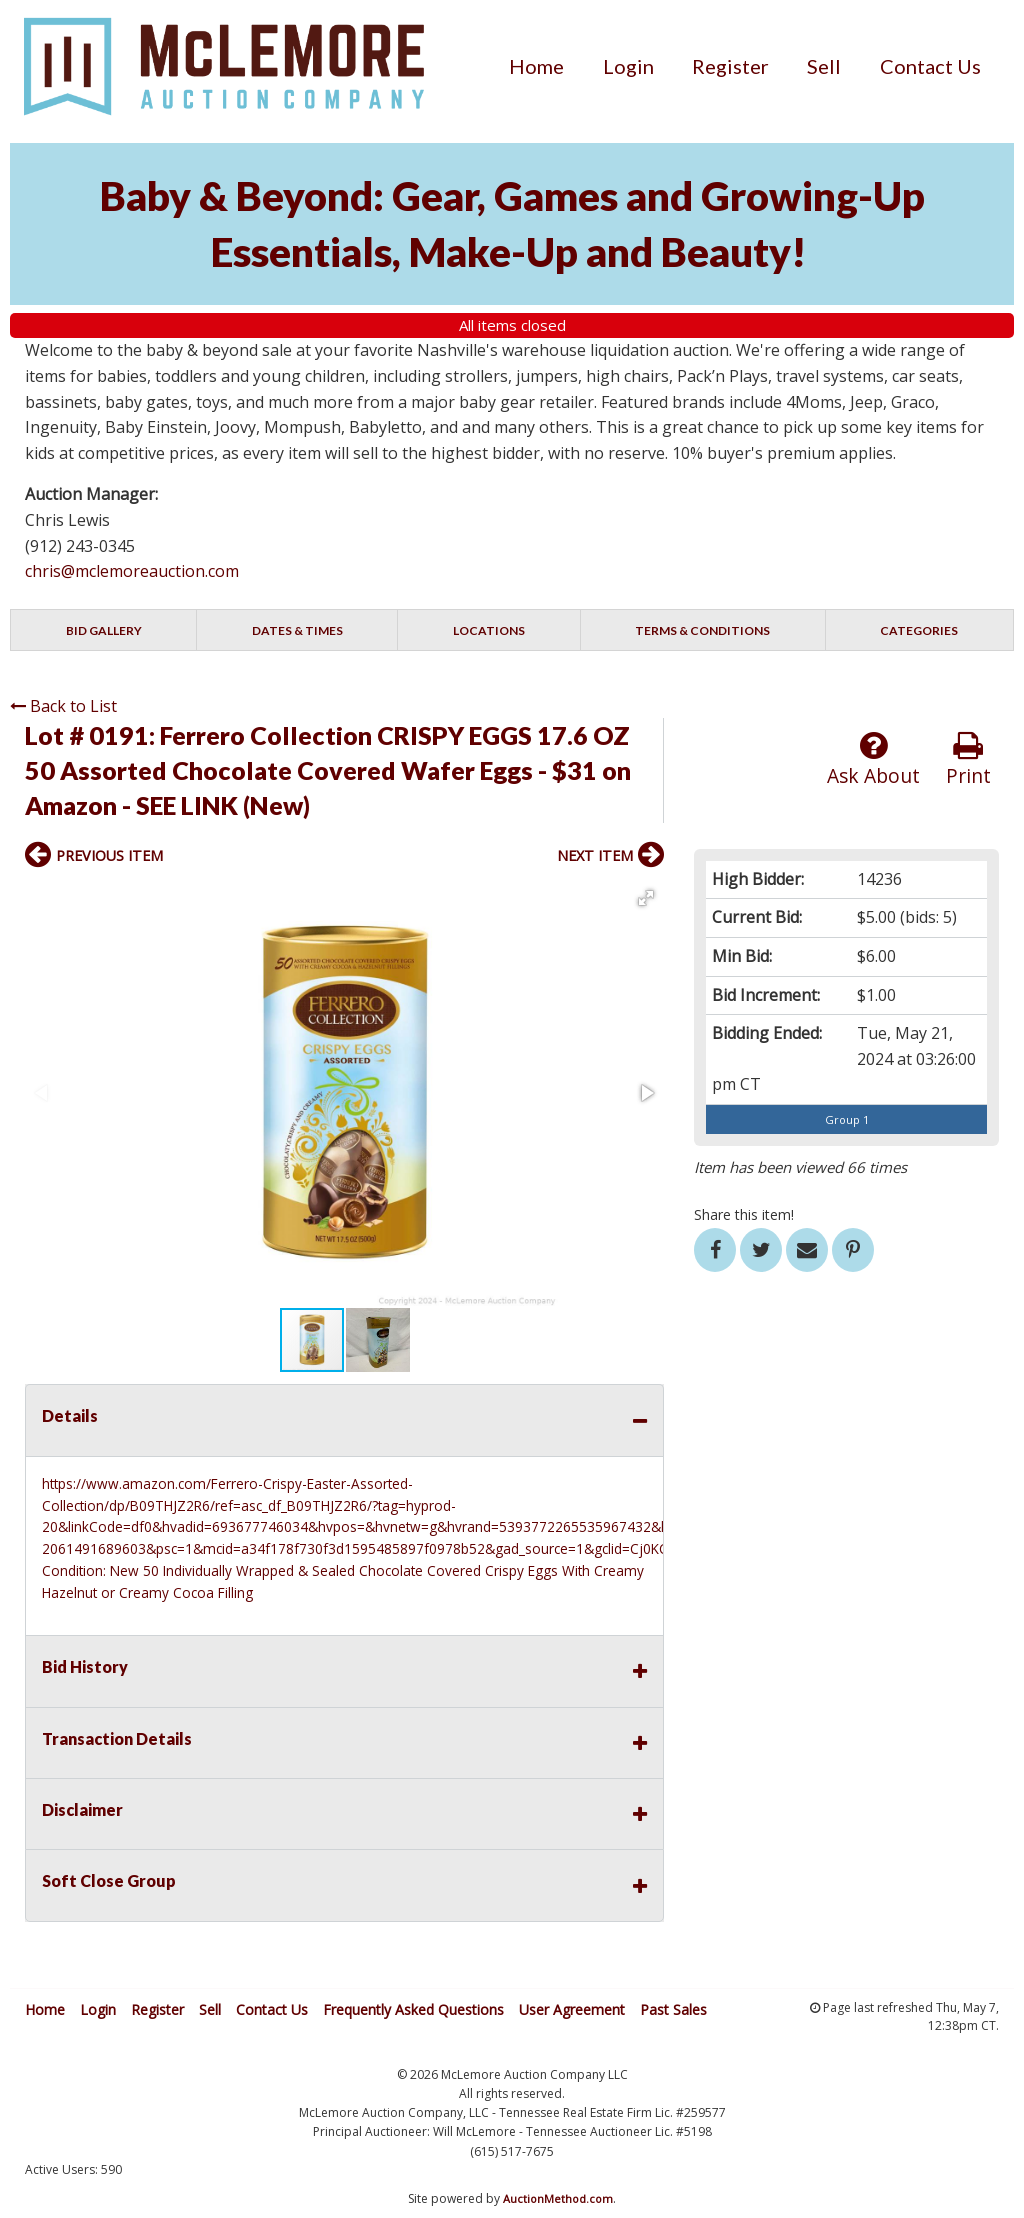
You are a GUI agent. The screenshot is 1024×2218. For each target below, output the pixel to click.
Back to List (63, 706)
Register (730, 66)
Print (968, 759)
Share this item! (744, 1214)
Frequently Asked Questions (413, 2009)
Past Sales (673, 2009)
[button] (646, 898)
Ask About (873, 759)
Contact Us (930, 66)
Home (536, 66)
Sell (824, 66)
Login (628, 66)
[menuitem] (536, 66)
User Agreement (572, 2009)
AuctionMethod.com (558, 2198)
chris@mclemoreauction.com (132, 571)
